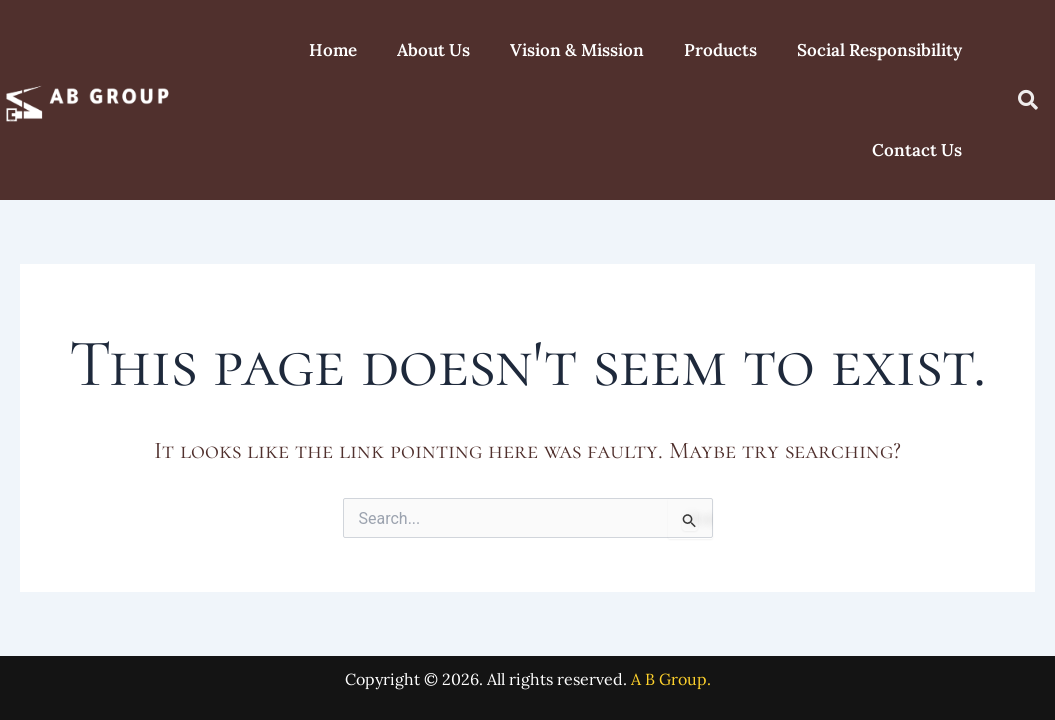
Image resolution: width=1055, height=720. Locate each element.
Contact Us (917, 150)
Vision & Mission (577, 50)
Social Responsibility (879, 50)
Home (333, 50)
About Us (433, 50)
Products (720, 50)
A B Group (669, 679)
